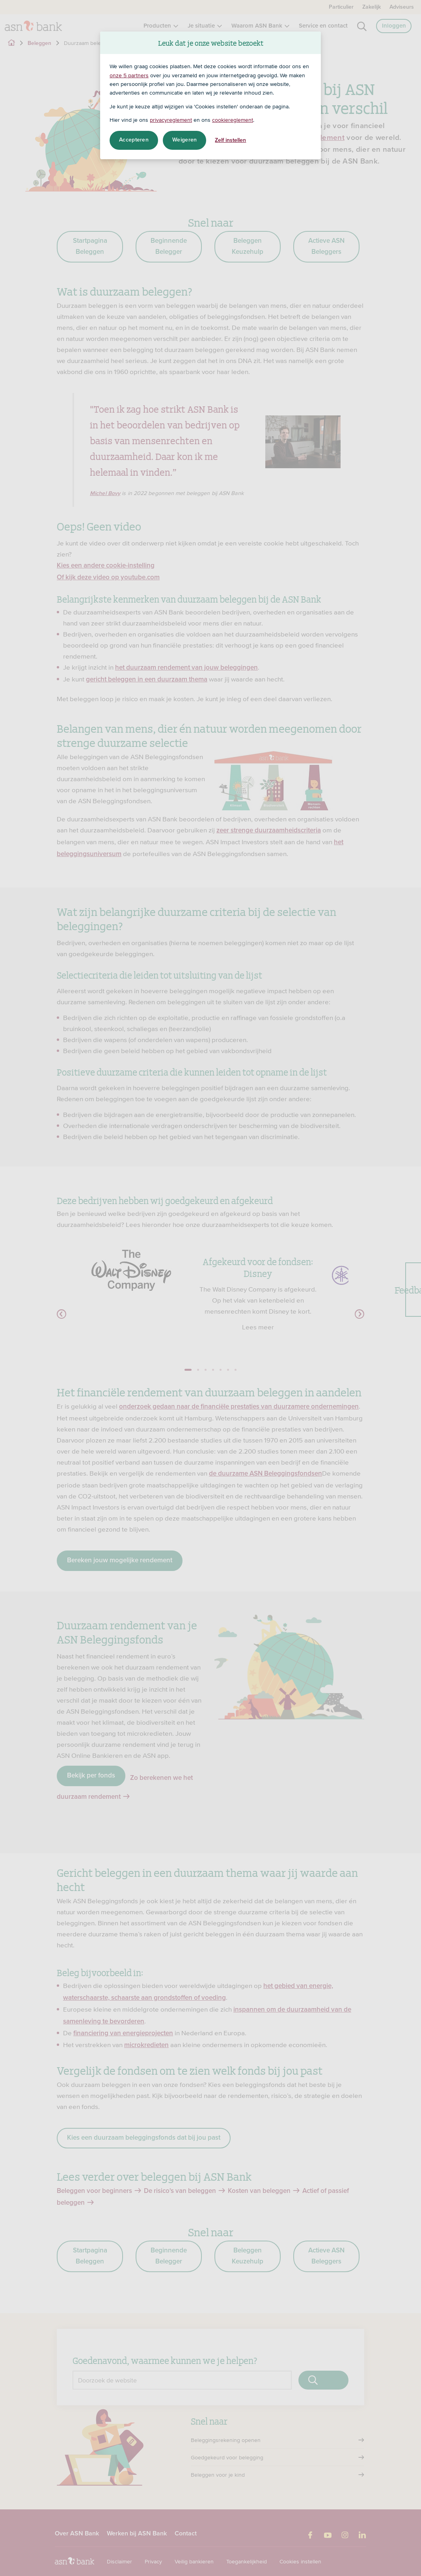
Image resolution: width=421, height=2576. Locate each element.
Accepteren (134, 140)
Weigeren (184, 140)
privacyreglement (171, 120)
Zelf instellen (230, 140)
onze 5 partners (129, 75)
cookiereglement (232, 120)
